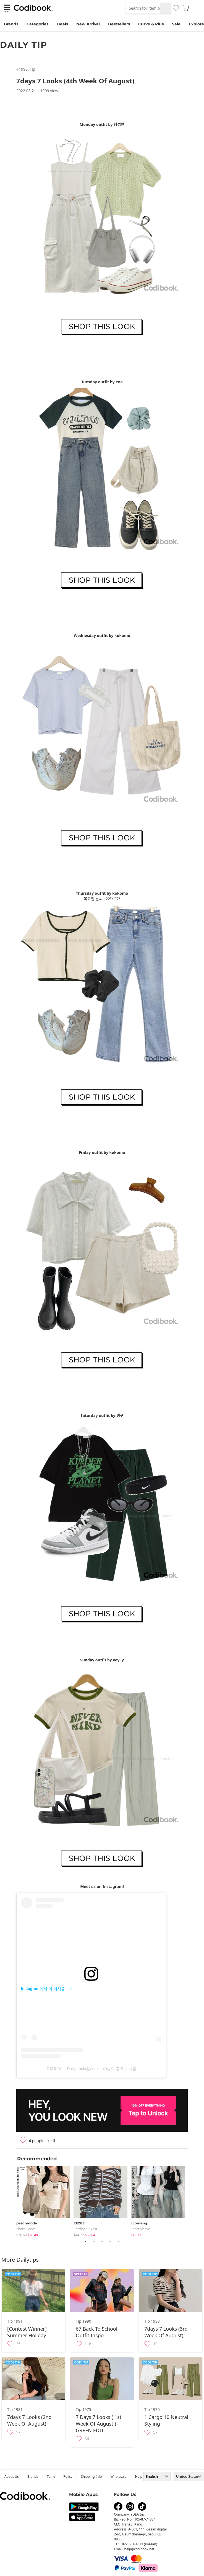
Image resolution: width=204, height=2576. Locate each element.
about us (11, 2476)
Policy (67, 2476)
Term (51, 2476)
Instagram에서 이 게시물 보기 (47, 1989)
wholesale (119, 2476)
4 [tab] (110, 2241)
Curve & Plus (151, 24)
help (138, 2476)
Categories (37, 24)
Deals (62, 24)
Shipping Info (91, 2476)
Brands (11, 24)
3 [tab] (102, 2241)
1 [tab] (85, 2241)
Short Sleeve (26, 2229)
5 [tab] (118, 2241)
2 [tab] (93, 2241)
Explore (196, 24)
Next (192, 2200)
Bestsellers (119, 24)
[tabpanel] (45, 2200)
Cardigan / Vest (85, 2229)
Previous (12, 2200)
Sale (176, 24)
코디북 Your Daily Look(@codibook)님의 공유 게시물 (91, 2069)
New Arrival (88, 24)
